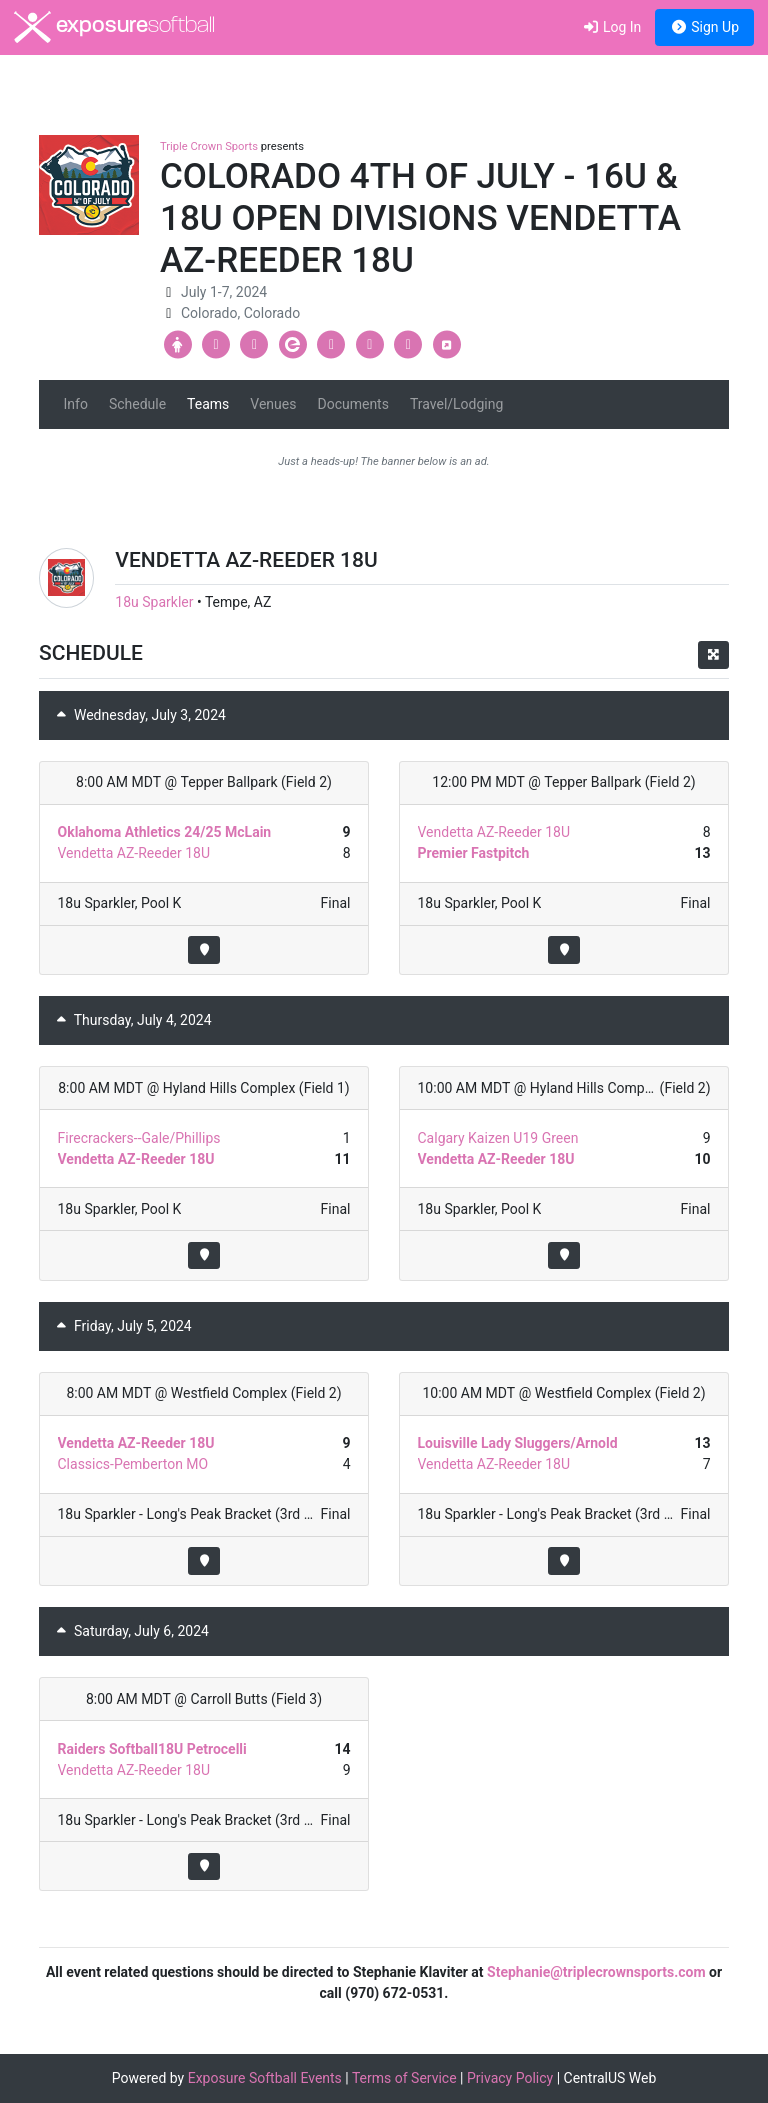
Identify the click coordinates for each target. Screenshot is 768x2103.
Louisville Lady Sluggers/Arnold (518, 1443)
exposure (114, 27)
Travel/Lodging (456, 404)
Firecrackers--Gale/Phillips (139, 1138)
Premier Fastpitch (474, 853)
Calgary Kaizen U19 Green (498, 1138)
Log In (611, 27)
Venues (273, 404)
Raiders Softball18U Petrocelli (152, 1749)
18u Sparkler (154, 602)
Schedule (137, 404)
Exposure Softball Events (265, 2078)
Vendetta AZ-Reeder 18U (134, 853)
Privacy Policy (510, 2078)
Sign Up (704, 27)
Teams (208, 404)
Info (76, 404)
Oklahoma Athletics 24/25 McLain (165, 832)
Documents (352, 404)
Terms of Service (404, 2078)
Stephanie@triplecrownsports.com (596, 1972)
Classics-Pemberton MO (133, 1464)
